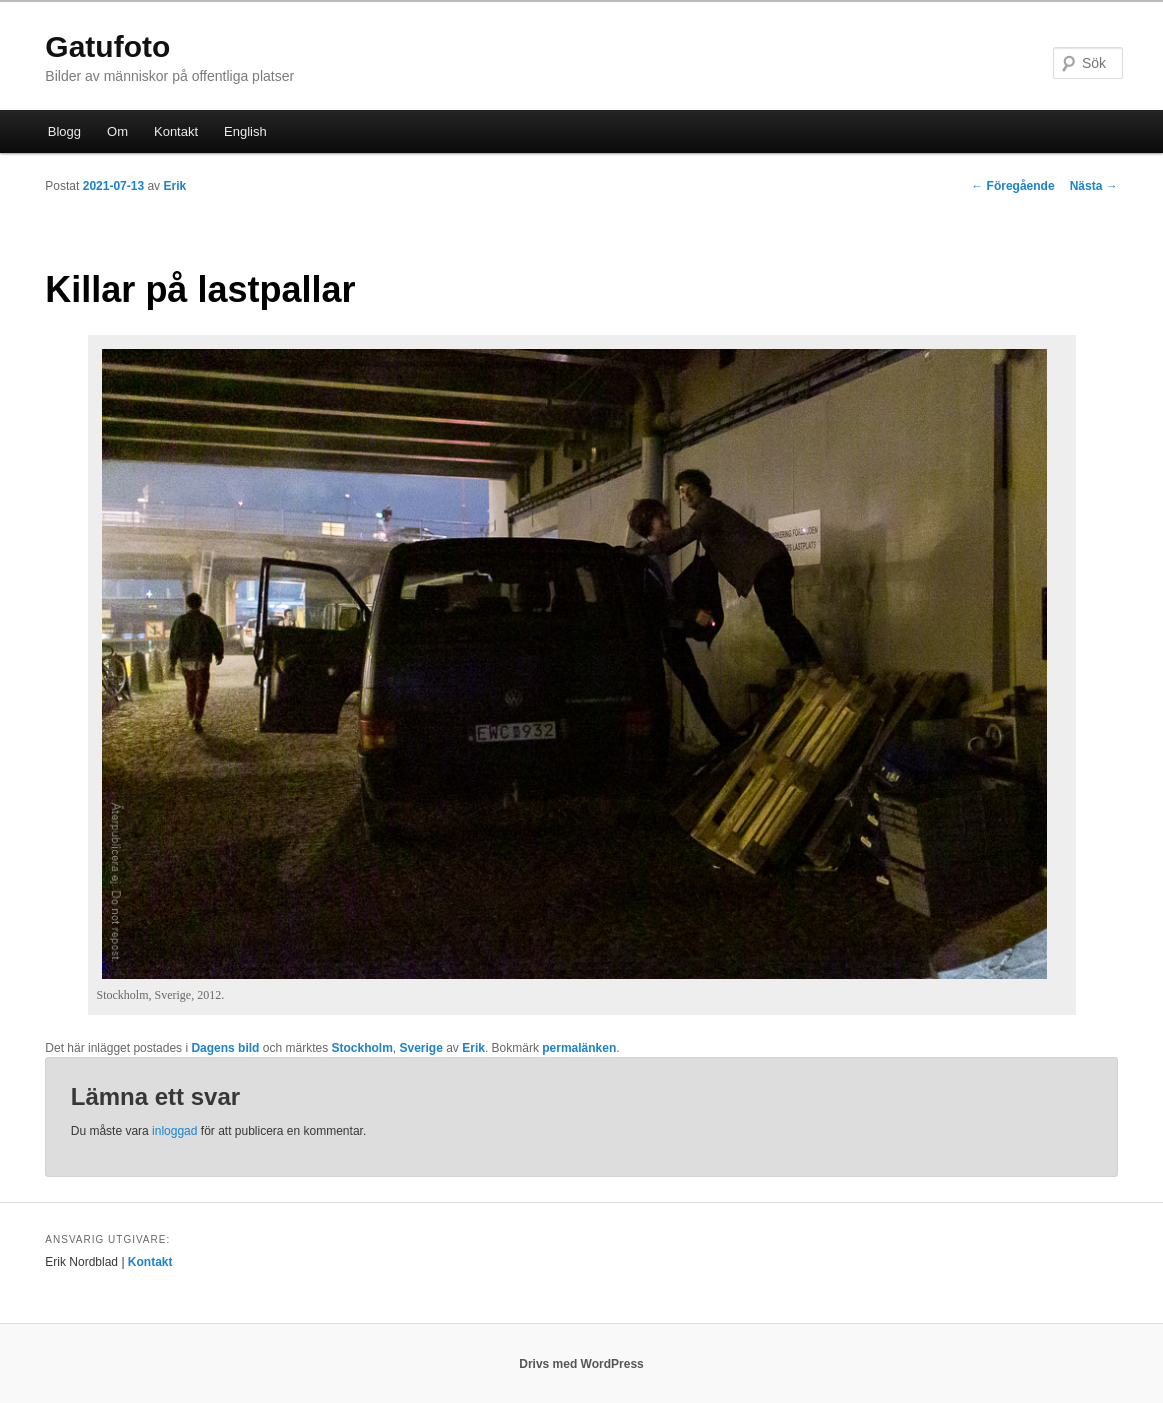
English (245, 131)
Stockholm (361, 1048)
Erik (174, 186)
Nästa (1094, 186)
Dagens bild (225, 1048)
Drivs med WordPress (581, 1364)
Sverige (421, 1048)
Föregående (1012, 186)
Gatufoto (107, 46)
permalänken (579, 1048)
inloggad (174, 1131)
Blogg (64, 131)
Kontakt (176, 131)
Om (117, 131)
